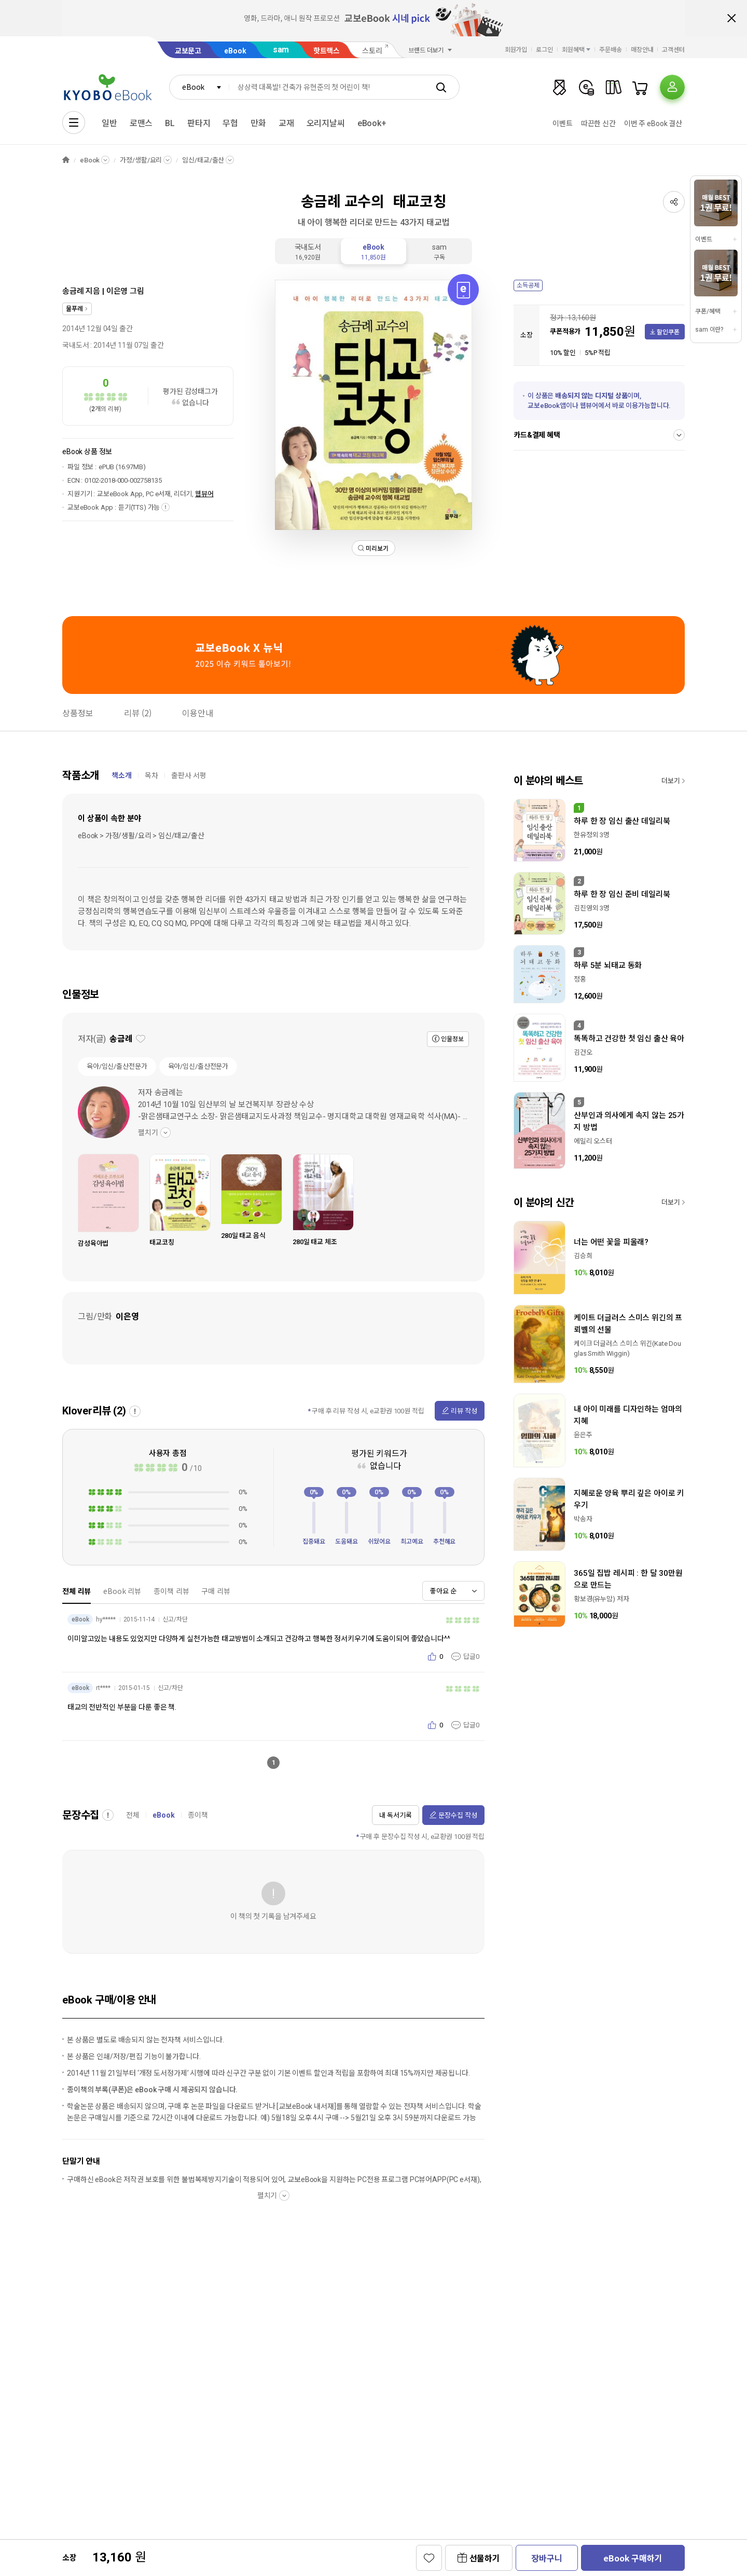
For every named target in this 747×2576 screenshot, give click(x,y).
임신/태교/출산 (203, 160)
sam (281, 49)
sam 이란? (709, 329)
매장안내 (642, 49)
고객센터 (673, 49)
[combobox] (199, 87)
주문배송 (610, 49)
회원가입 (516, 49)
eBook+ (371, 123)
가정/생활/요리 (141, 160)
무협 (230, 123)
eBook (235, 51)
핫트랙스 (326, 51)
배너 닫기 (731, 18)
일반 (109, 123)
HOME (66, 160)
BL (170, 123)
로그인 (544, 49)
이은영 (117, 291)
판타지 (199, 123)
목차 (151, 775)
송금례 (73, 291)
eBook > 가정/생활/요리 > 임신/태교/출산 (141, 836)
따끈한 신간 (598, 123)
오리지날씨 (326, 123)
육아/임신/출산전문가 (117, 1066)
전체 (133, 1815)
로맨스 (141, 123)
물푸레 (74, 308)
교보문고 (188, 51)
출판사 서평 (188, 775)
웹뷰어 (204, 494)
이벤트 (562, 123)
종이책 (198, 1815)
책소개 (122, 775)
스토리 (372, 51)
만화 (258, 123)
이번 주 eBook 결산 (653, 123)
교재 (286, 123)
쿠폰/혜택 (707, 311)
